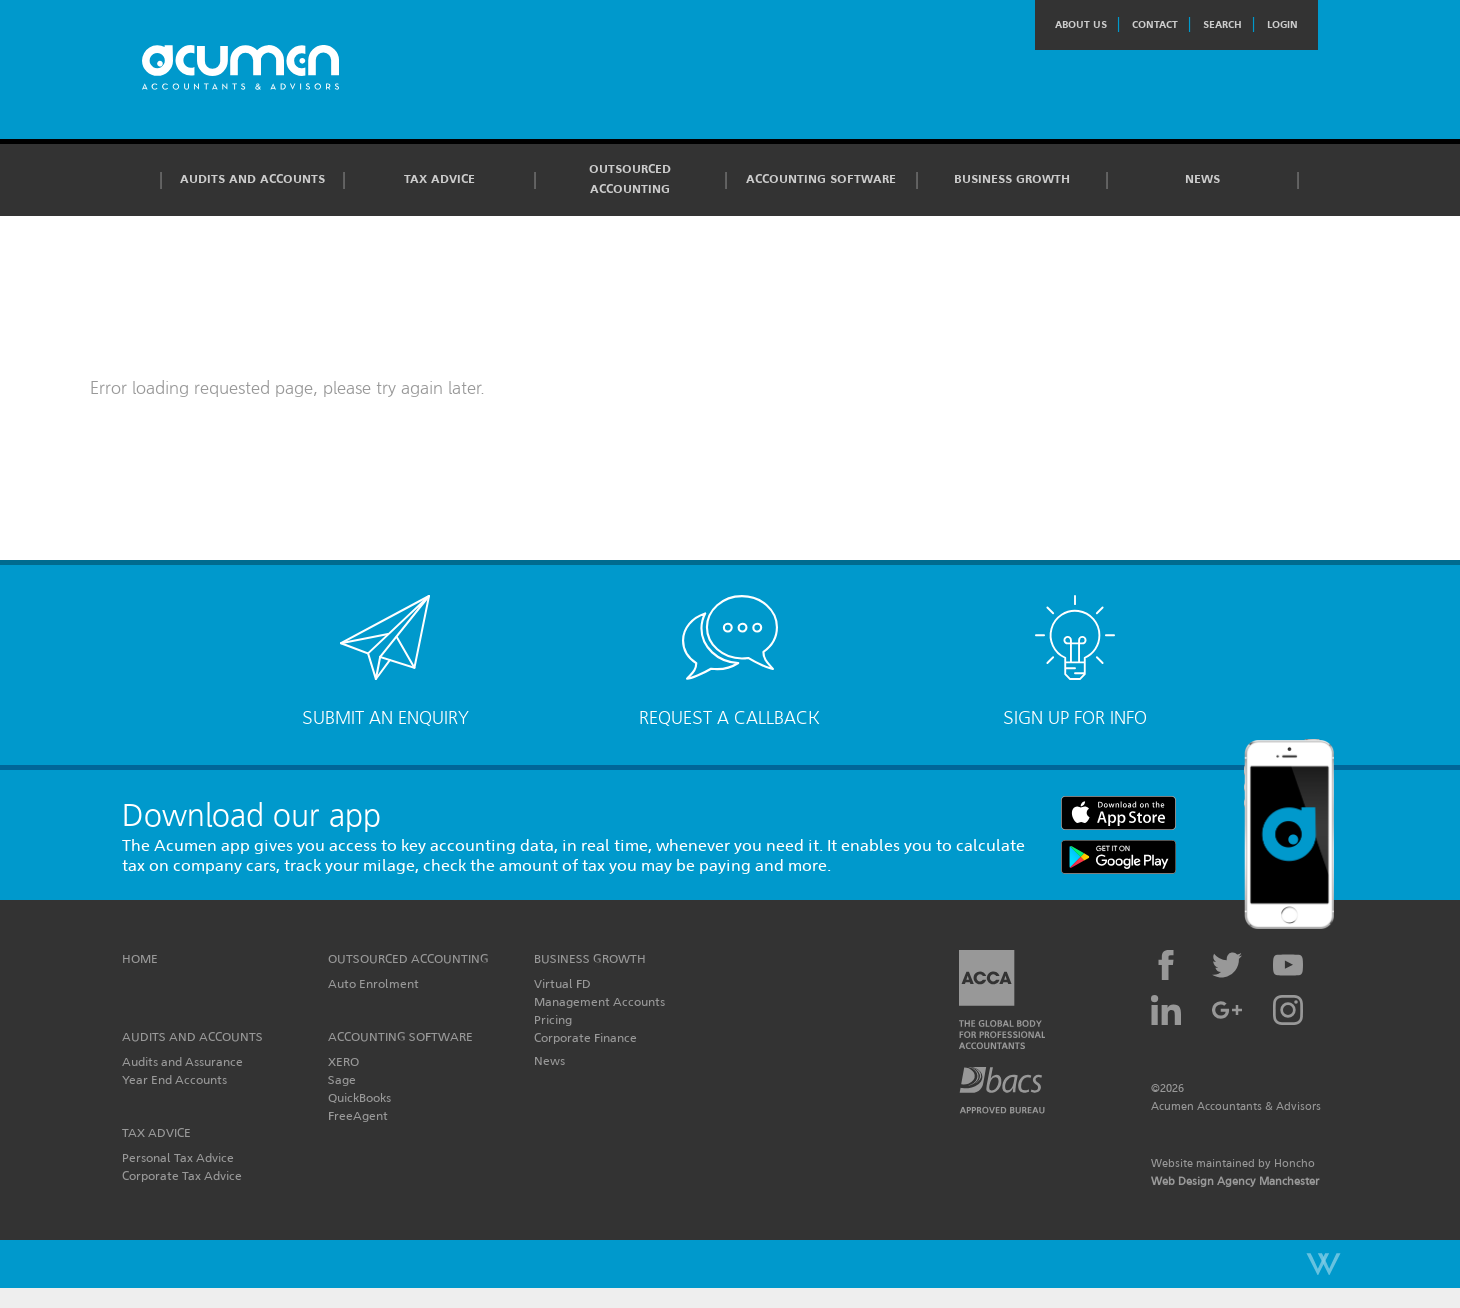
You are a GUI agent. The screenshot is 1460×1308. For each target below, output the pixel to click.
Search (1222, 24)
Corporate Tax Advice (182, 1175)
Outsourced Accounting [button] (630, 179)
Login (1282, 24)
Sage (342, 1079)
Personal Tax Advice (178, 1157)
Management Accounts (599, 1001)
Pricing (553, 1019)
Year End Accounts (174, 1079)
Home (140, 958)
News (1202, 179)
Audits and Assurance (182, 1061)
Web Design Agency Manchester (1235, 1181)
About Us (1081, 24)
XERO (343, 1061)
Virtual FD (562, 983)
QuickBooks (359, 1097)
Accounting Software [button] (821, 179)
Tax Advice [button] (439, 179)
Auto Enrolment (373, 983)
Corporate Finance (585, 1037)
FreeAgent (358, 1115)
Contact (1155, 24)
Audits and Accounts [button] (252, 179)
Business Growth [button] (1012, 179)
